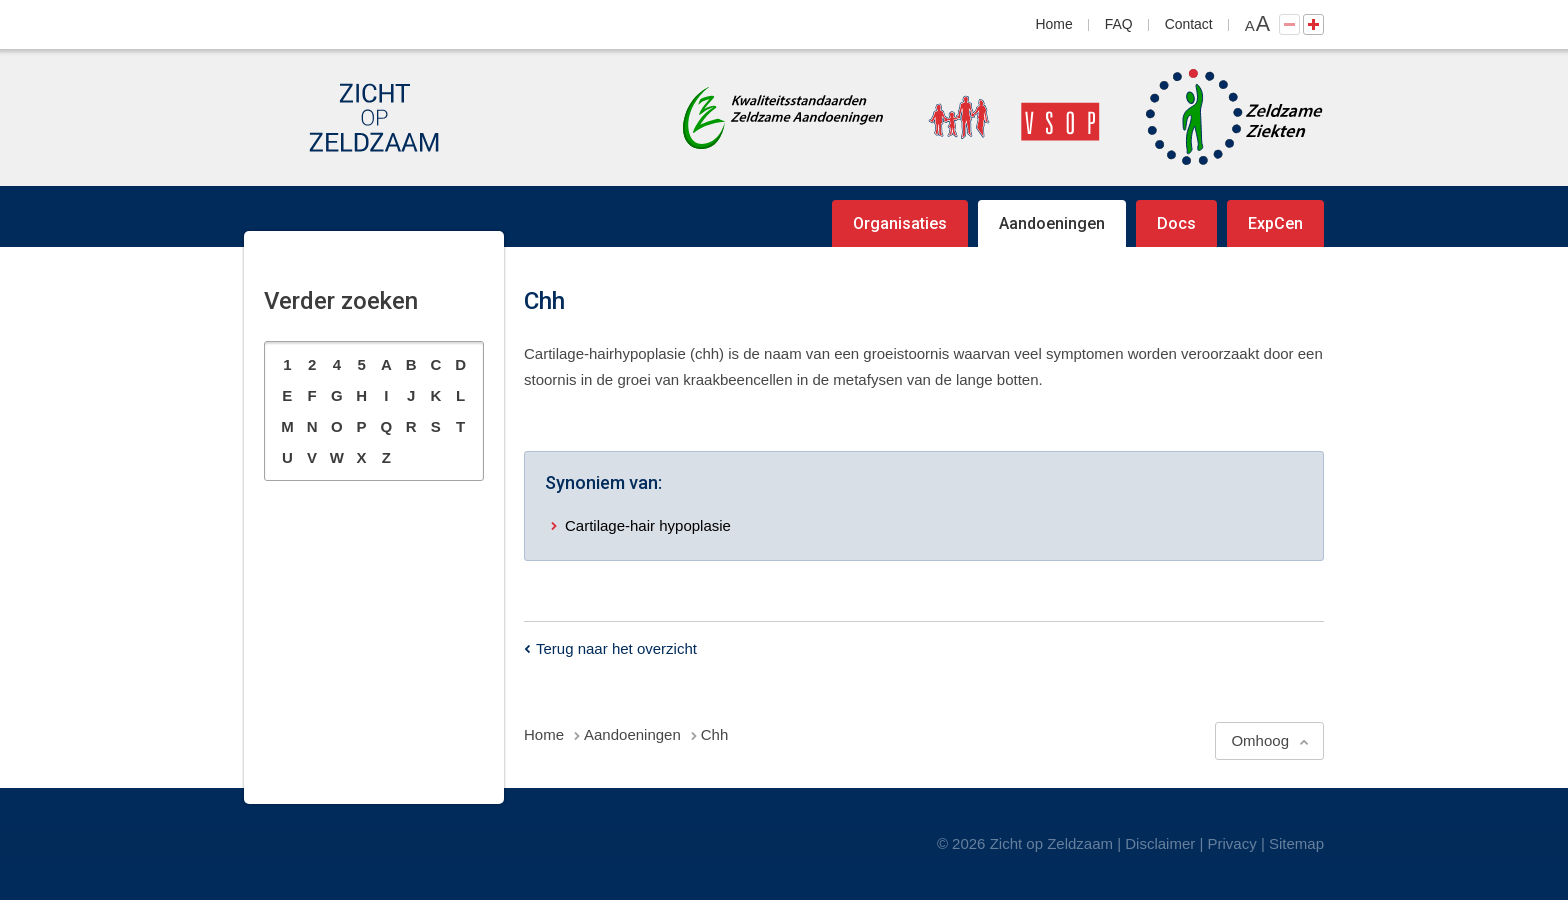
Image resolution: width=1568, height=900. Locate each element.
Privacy (1232, 843)
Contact (1189, 24)
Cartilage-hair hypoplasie (648, 525)
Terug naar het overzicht (616, 648)
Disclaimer (1160, 843)
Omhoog (1260, 740)
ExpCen (1275, 223)
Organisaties (900, 223)
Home (1054, 24)
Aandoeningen (1052, 223)
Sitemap (1296, 843)
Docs (1176, 223)
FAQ (1119, 24)
